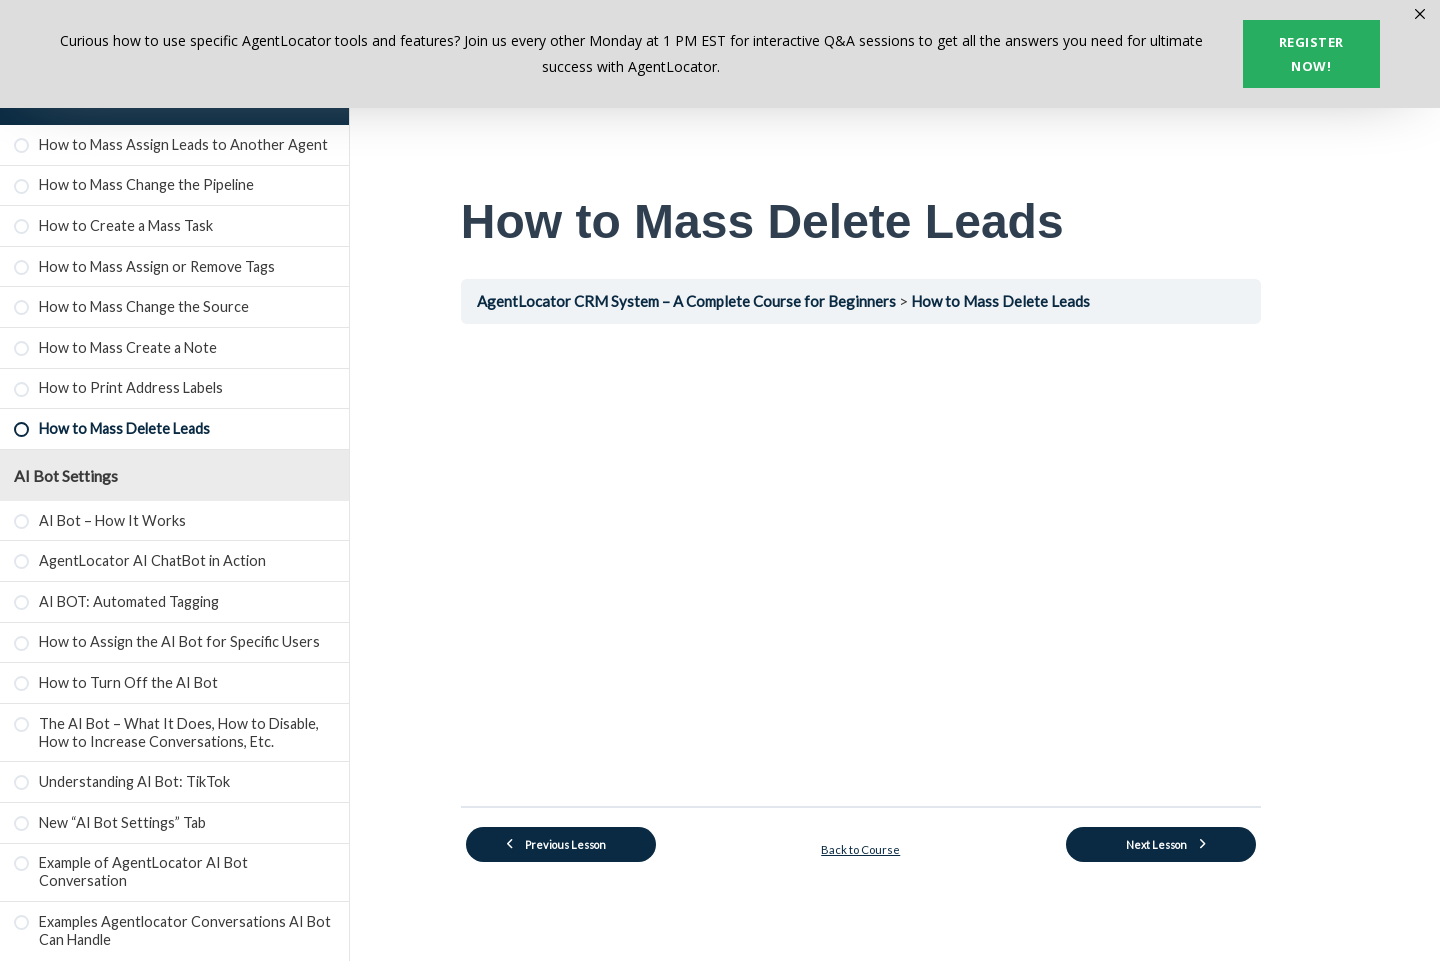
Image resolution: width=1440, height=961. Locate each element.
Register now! (1311, 54)
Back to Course (895, 846)
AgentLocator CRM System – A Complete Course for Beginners (724, 301)
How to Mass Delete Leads (1039, 301)
